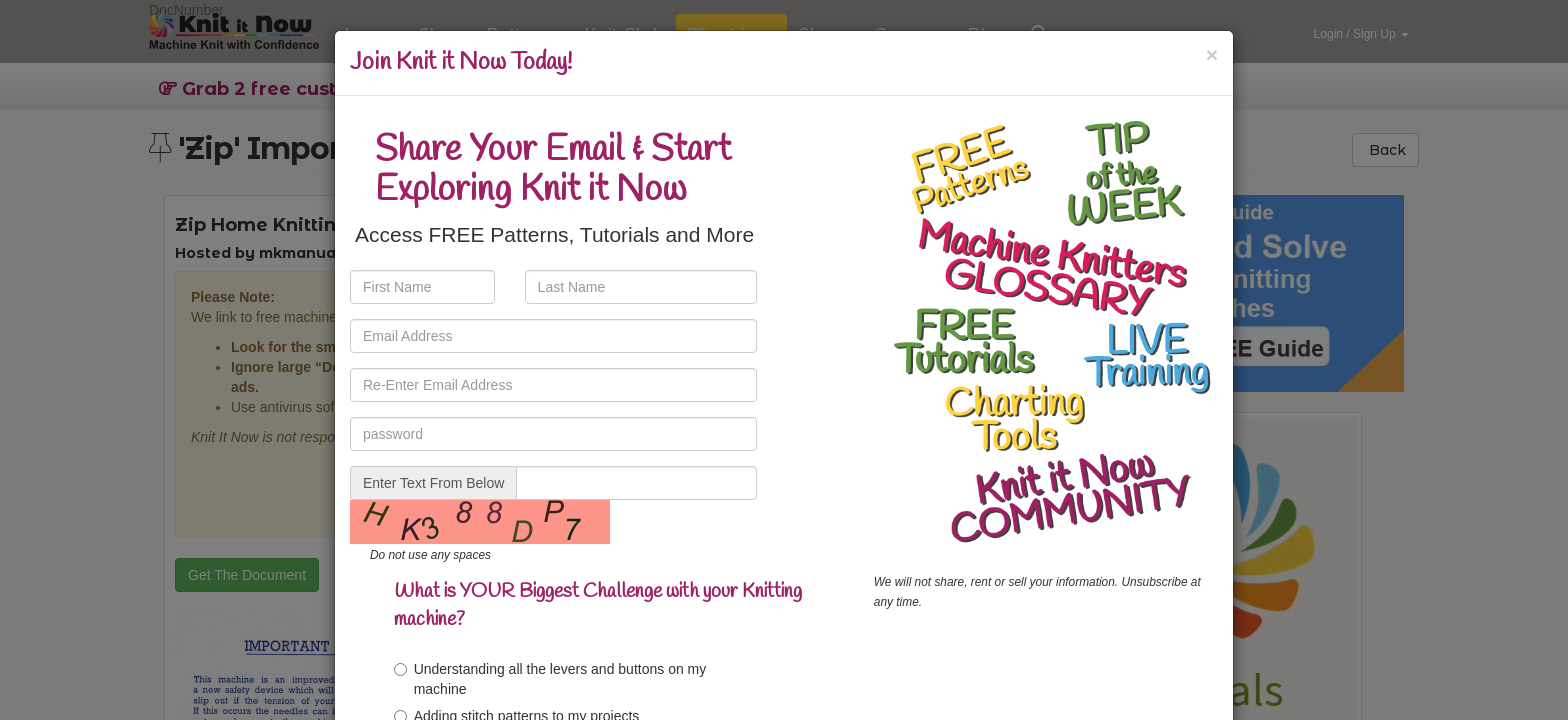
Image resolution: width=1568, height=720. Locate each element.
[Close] (1212, 54)
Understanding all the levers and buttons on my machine (550, 679)
